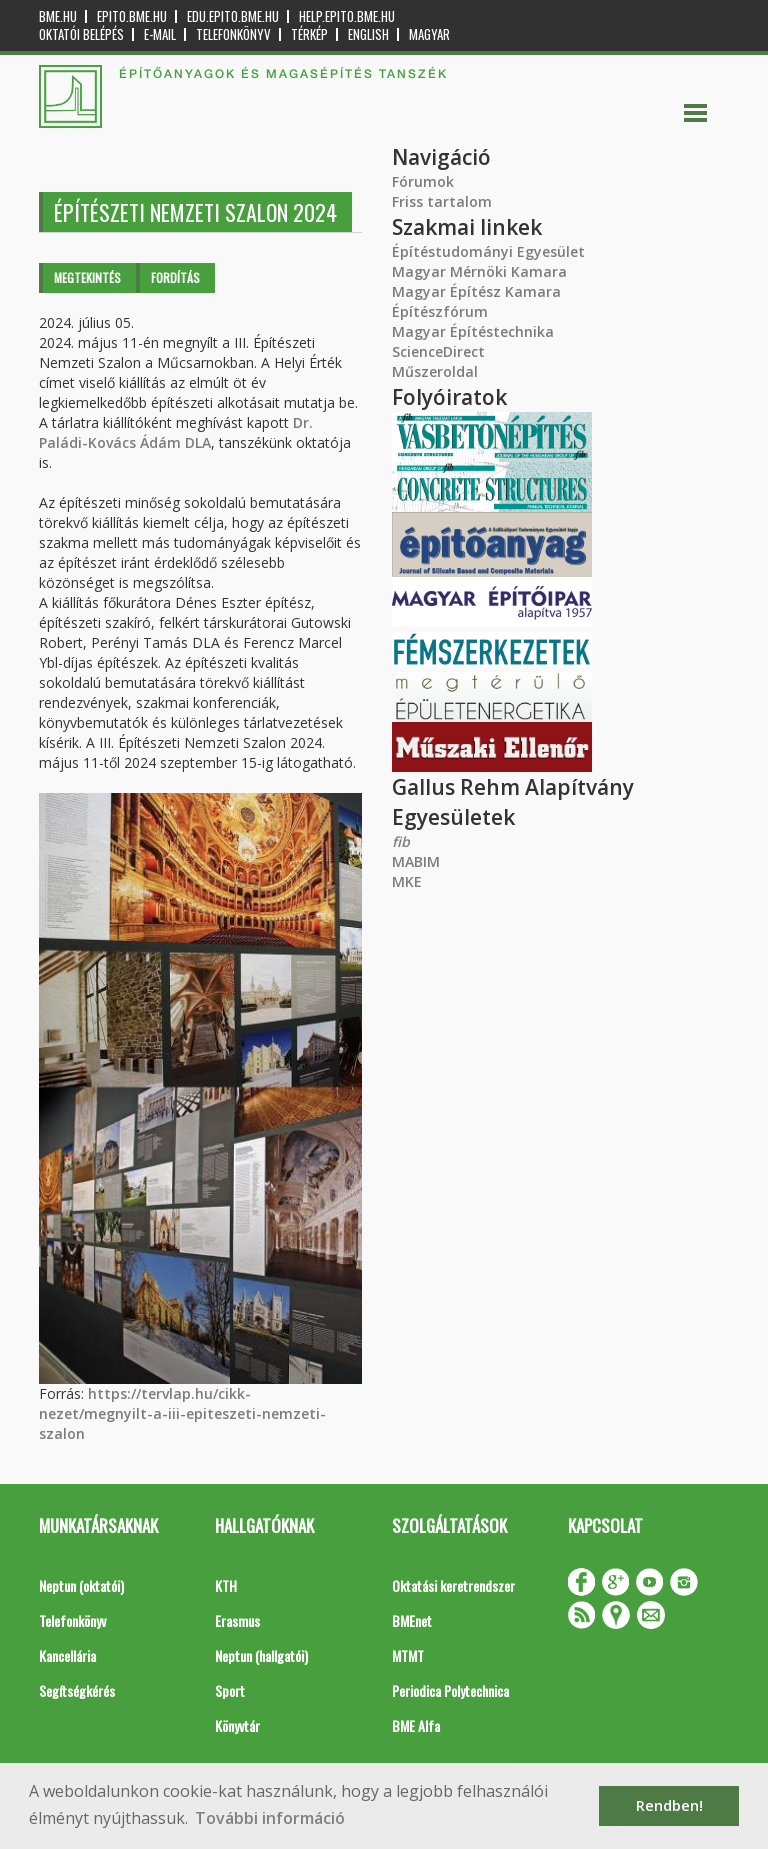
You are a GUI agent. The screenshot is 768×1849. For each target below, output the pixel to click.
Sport (230, 1690)
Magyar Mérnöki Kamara (479, 271)
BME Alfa (416, 1725)
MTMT (408, 1655)
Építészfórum (440, 311)
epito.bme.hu (132, 16)
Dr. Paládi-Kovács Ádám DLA (176, 432)
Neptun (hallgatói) (261, 1655)
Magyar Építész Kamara (476, 291)
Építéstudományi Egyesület (488, 251)
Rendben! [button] (669, 1805)
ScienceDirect (438, 351)
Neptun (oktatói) (81, 1585)
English (368, 34)
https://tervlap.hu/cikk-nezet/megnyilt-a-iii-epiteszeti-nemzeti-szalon (182, 1413)
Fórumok (423, 181)
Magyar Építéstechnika (473, 331)
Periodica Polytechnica (450, 1690)
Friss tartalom (442, 201)
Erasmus (237, 1620)
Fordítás (175, 277)
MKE (407, 881)
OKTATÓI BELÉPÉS (81, 34)
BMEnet (412, 1620)
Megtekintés (87, 277)
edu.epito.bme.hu (233, 16)
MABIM (416, 861)
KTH (226, 1585)
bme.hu (58, 16)
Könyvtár (237, 1725)
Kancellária (67, 1655)
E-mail (160, 34)
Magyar (429, 34)
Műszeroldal (435, 371)
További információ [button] (270, 1818)
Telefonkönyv (233, 34)
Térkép (309, 34)
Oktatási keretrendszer (453, 1585)
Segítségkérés (77, 1690)
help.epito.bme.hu (347, 16)
